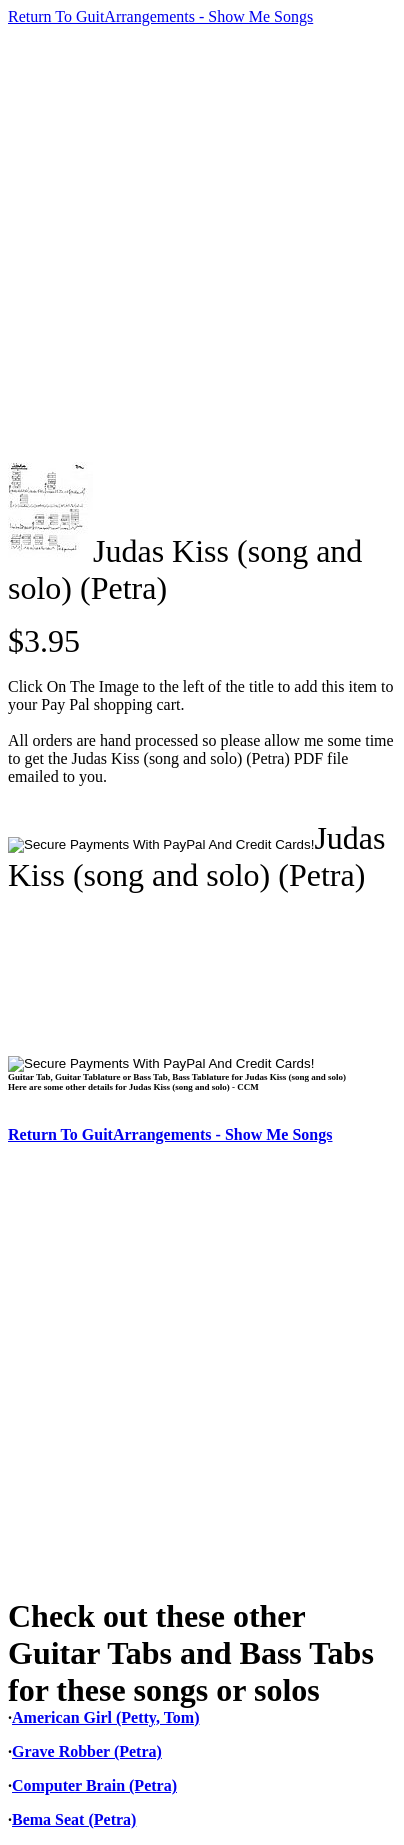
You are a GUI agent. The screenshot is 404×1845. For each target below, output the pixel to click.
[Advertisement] (202, 244)
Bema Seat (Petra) (74, 1819)
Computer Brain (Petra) (94, 1785)
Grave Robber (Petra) (87, 1751)
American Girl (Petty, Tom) (106, 1717)
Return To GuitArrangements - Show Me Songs (160, 16)
